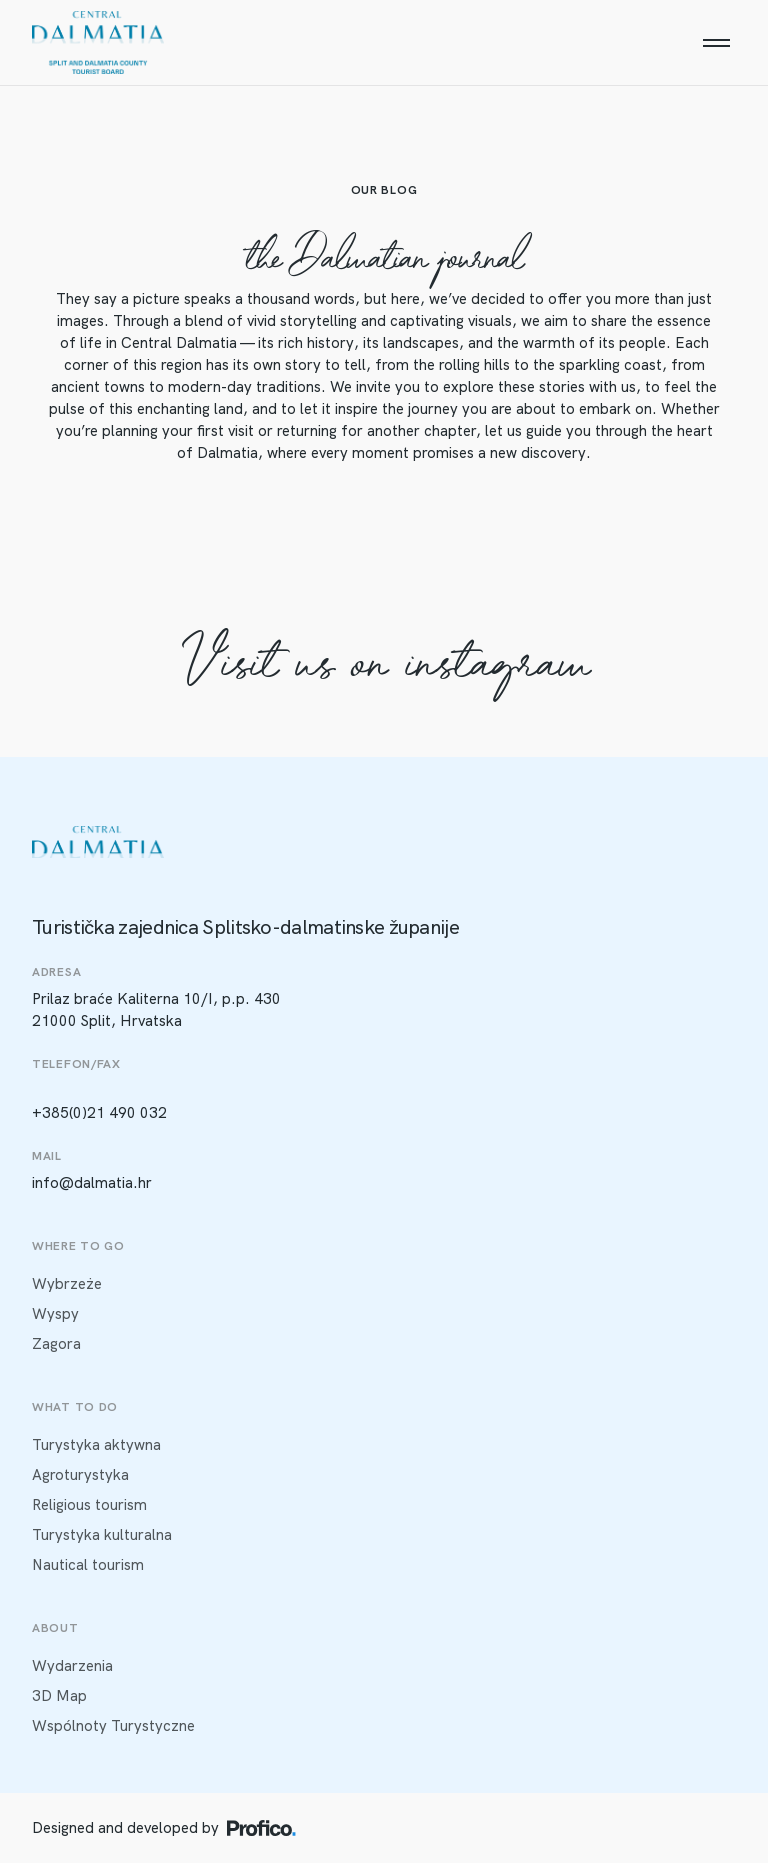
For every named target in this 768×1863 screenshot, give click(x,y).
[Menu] (716, 43)
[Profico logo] (261, 1828)
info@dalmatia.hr (92, 1183)
